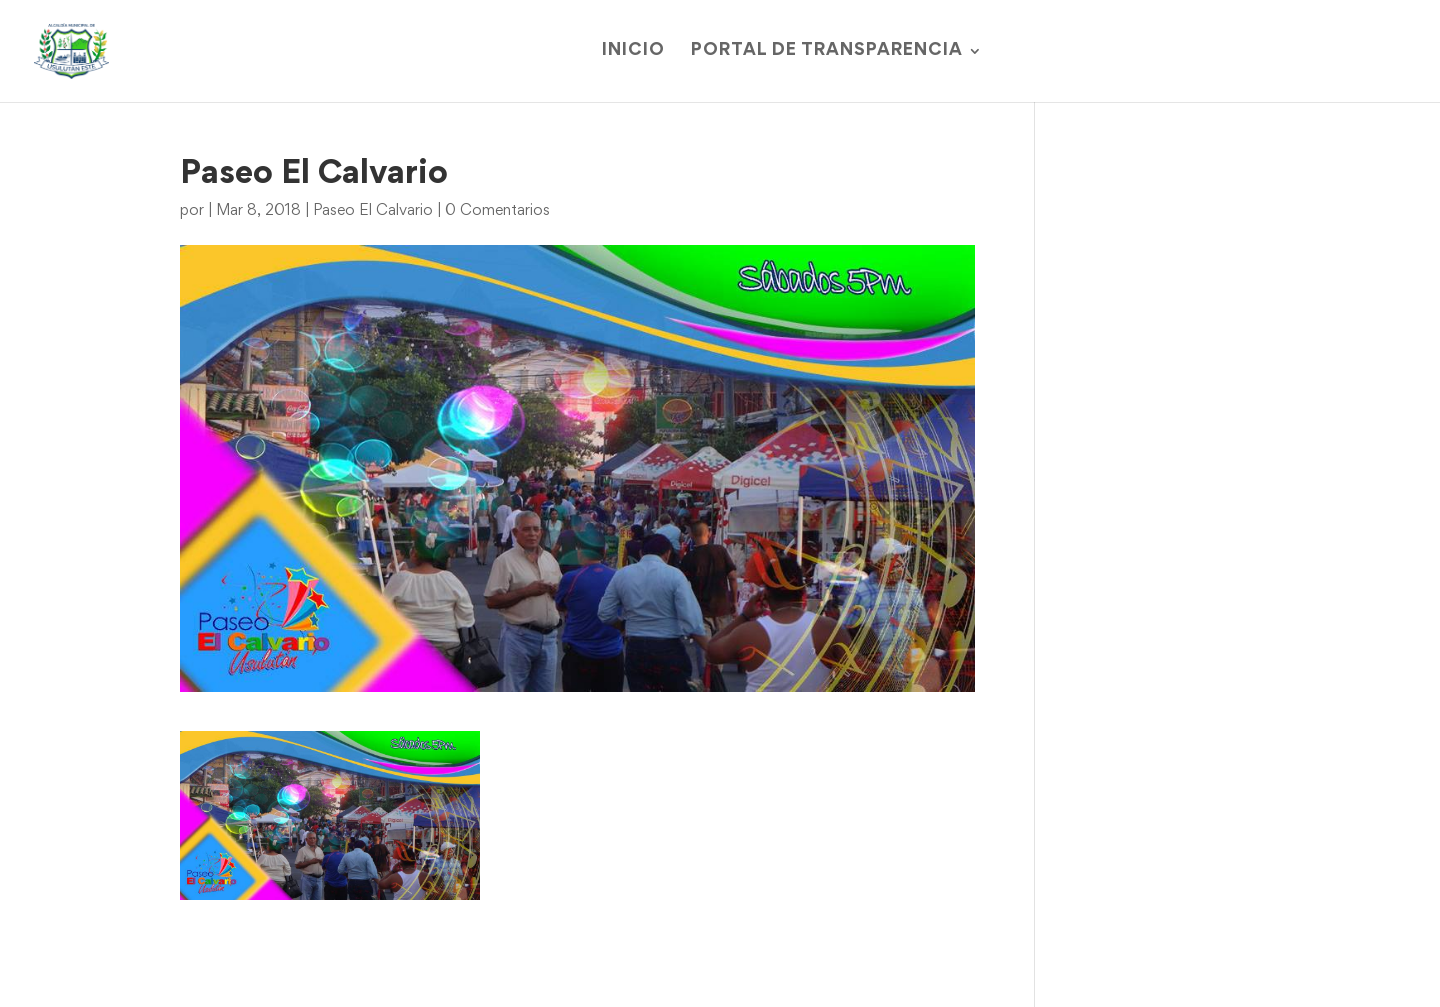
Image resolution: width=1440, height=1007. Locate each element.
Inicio (633, 51)
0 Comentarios (497, 211)
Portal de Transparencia (827, 51)
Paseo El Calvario (373, 211)
